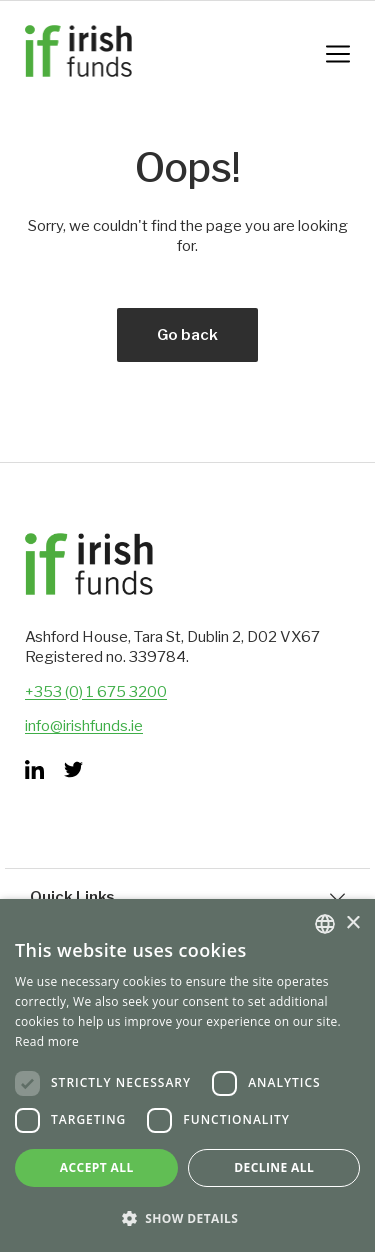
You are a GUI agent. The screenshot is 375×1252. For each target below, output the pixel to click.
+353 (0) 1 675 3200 (96, 692)
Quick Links (187, 897)
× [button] (352, 923)
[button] (187, 1218)
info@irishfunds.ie (84, 726)
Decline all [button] (274, 1167)
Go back (187, 335)
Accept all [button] (97, 1167)
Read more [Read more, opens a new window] (47, 1041)
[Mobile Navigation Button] (338, 54)
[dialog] (187, 1075)
